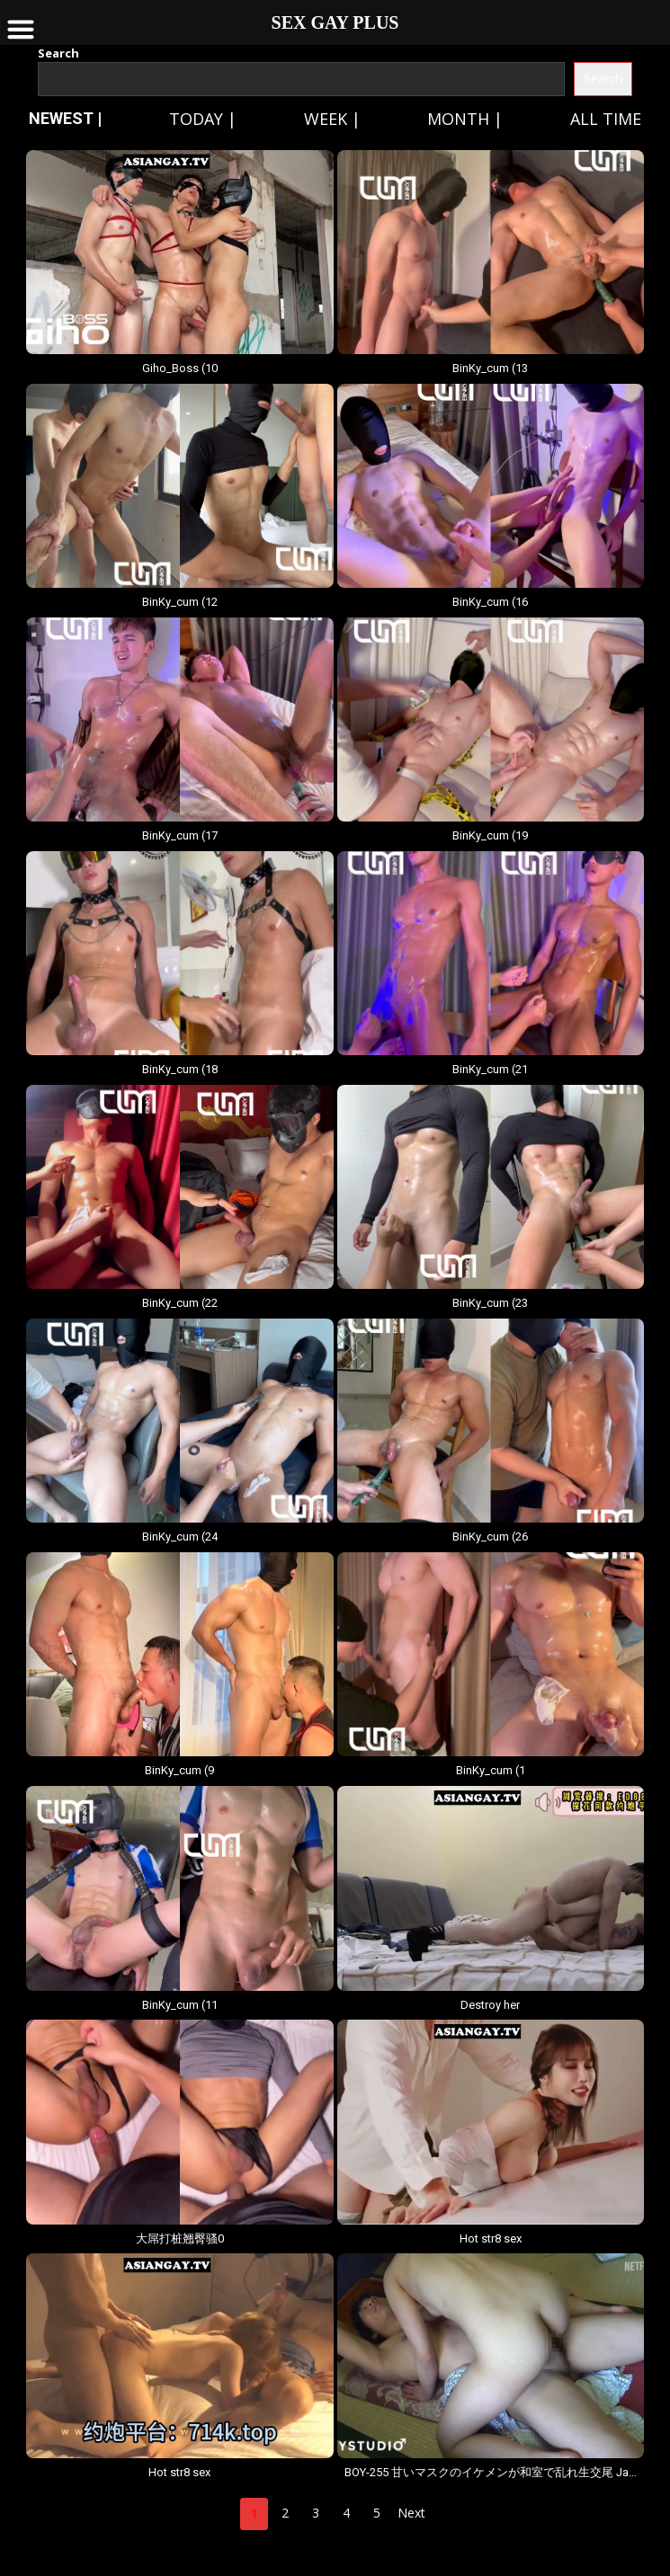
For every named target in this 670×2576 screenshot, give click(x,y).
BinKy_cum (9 (179, 1770)
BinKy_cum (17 (180, 835)
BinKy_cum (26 (490, 1536)
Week (325, 118)
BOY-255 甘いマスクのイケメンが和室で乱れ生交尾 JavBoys (490, 2472)
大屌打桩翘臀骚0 (180, 2238)
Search (58, 53)
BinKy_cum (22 (180, 1303)
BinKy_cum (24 (180, 1536)
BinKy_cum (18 (180, 1069)
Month (458, 118)
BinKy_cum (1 (490, 1770)
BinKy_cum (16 (490, 601)
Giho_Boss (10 (180, 368)
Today (196, 118)
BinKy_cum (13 (490, 368)
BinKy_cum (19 (490, 835)
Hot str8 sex (491, 2238)
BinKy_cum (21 (490, 1069)
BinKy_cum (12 (180, 601)
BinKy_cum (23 (490, 1303)
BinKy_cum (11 (180, 2005)
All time (605, 118)
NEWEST (61, 118)
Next (411, 2512)
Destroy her (490, 2005)
